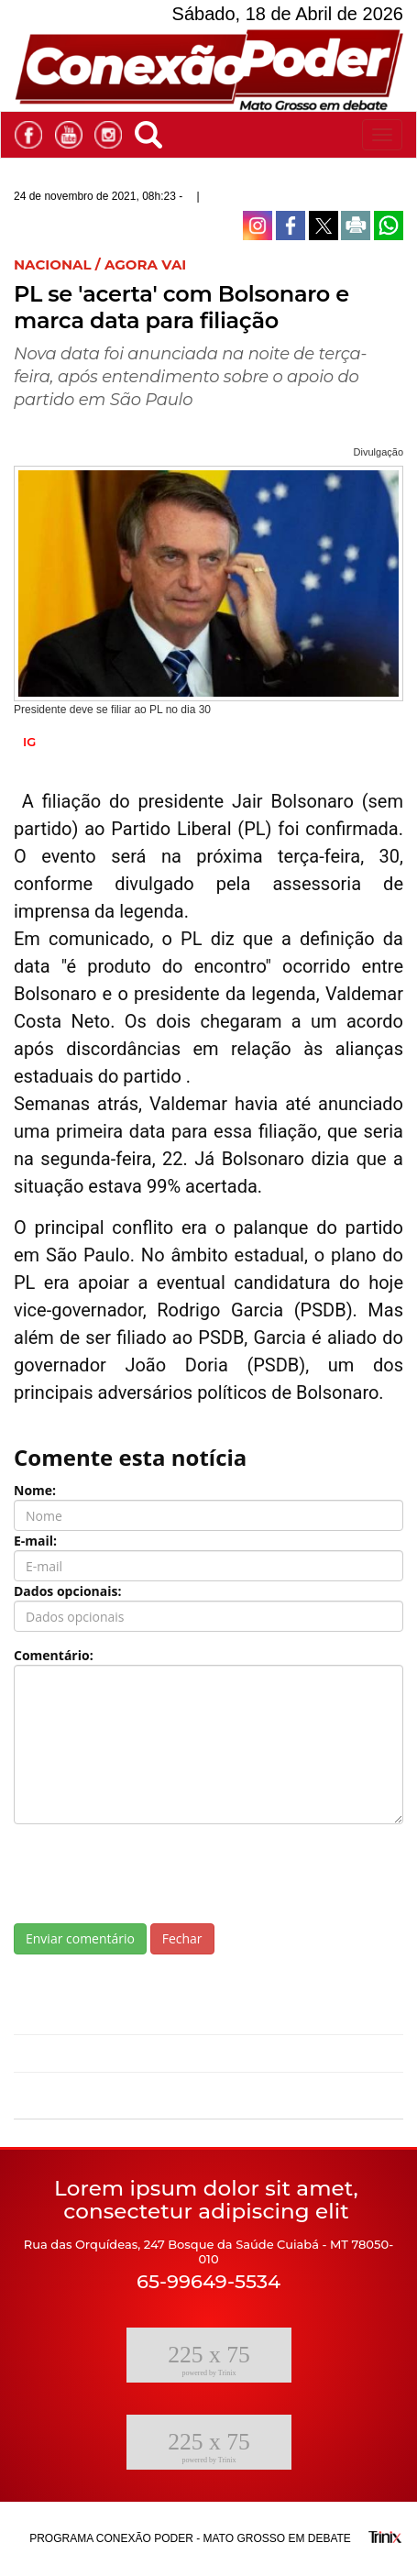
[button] (153, 131)
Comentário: (53, 1655)
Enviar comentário (80, 1938)
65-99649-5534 (208, 2281)
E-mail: (35, 1540)
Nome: (35, 1490)
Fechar (182, 1938)
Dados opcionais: (68, 1591)
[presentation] (153, 1874)
